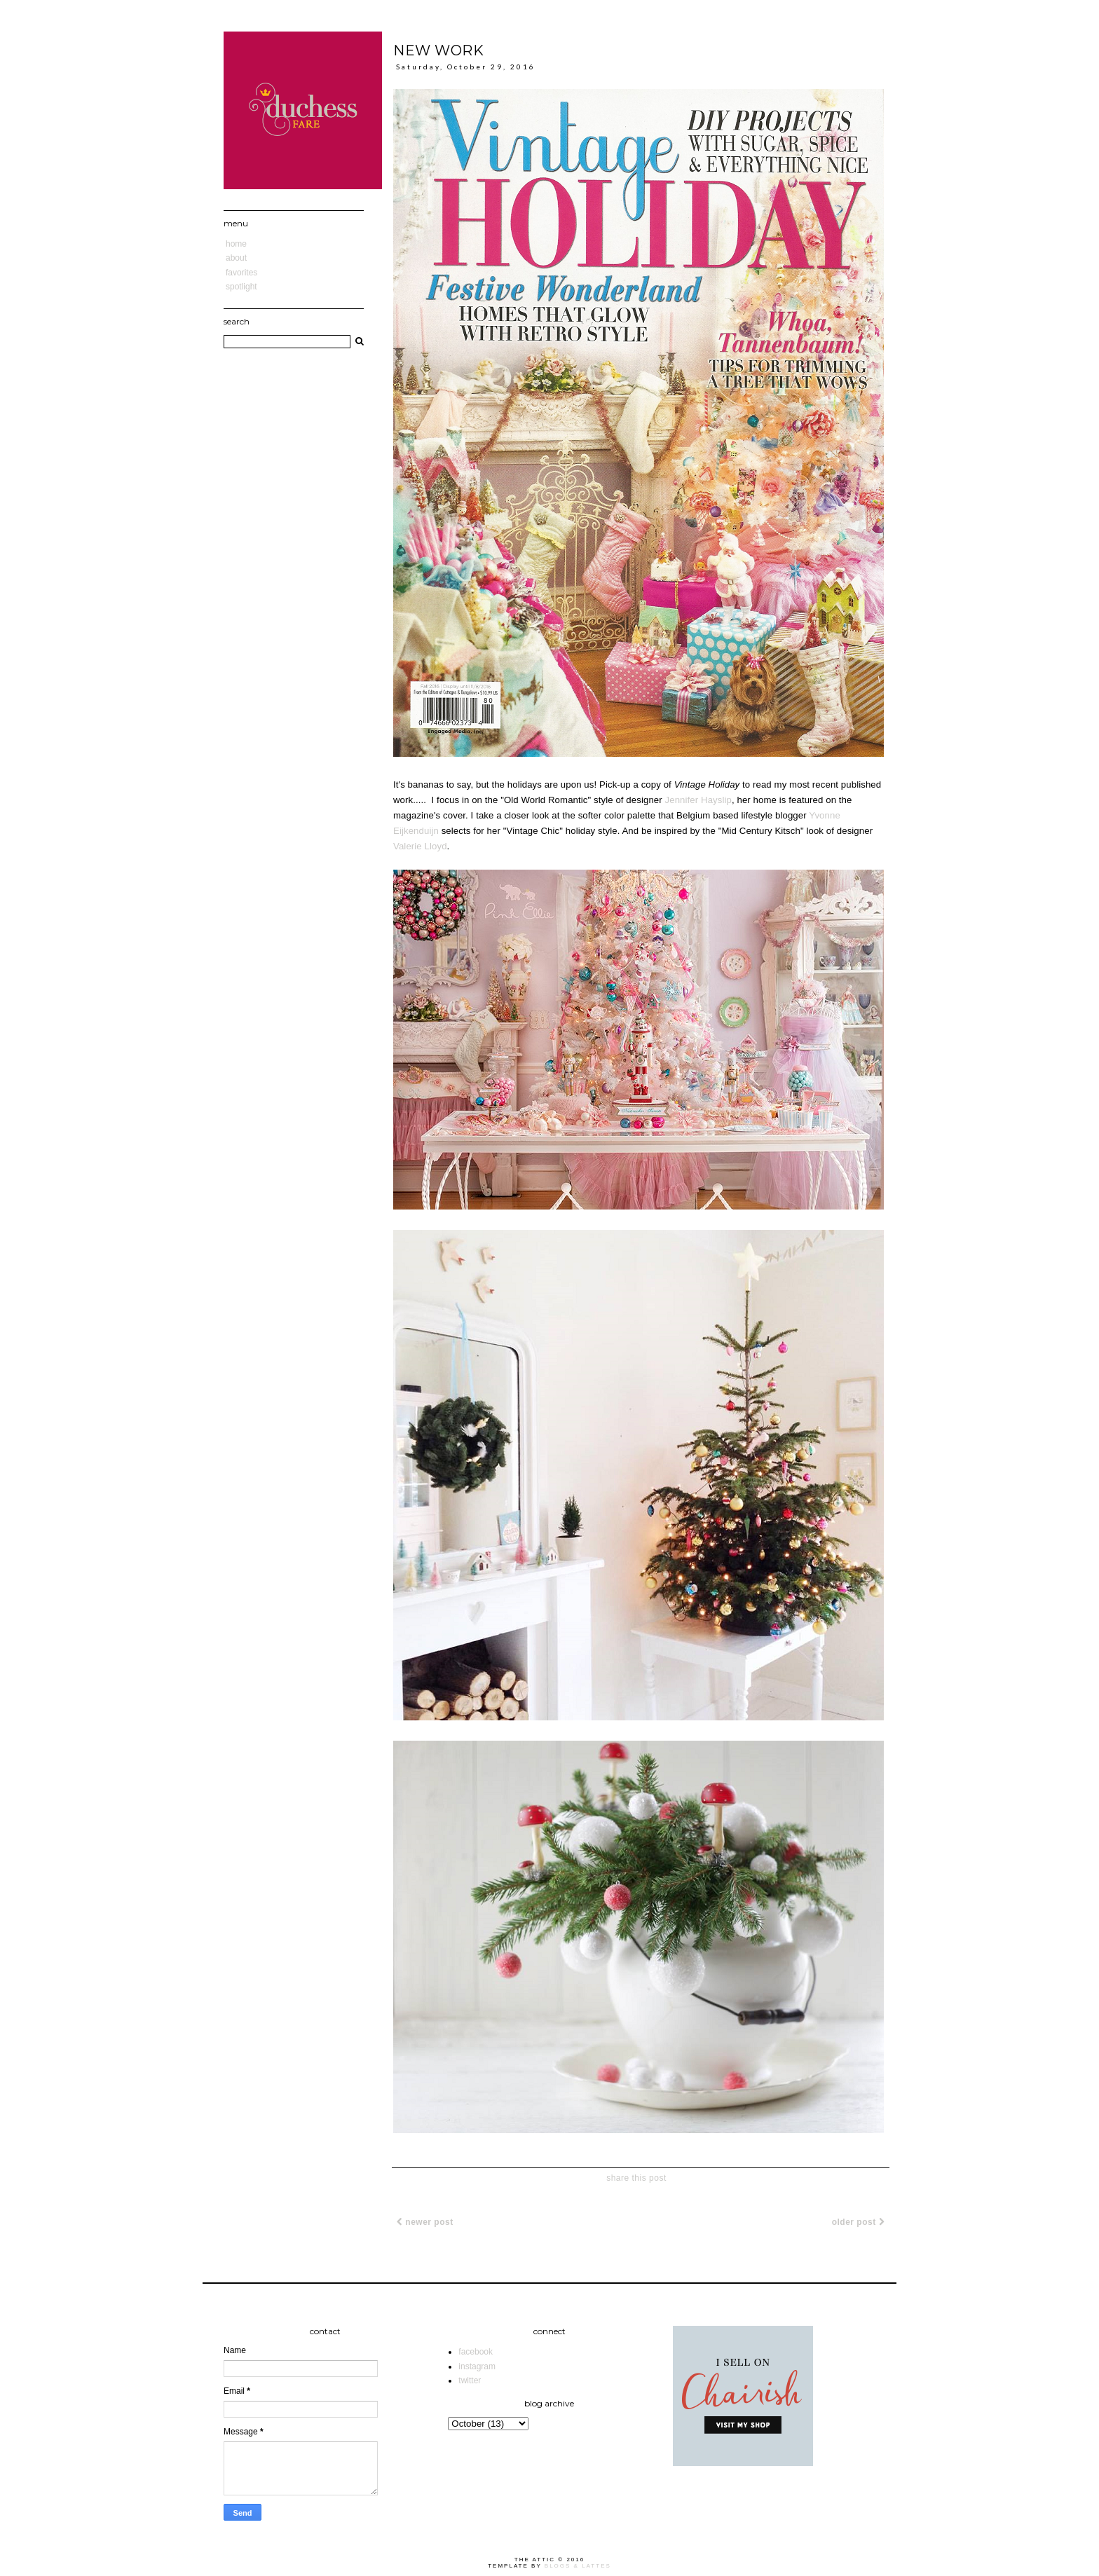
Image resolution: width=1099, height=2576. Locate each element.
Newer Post (425, 2222)
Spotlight (241, 287)
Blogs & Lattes (578, 2566)
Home (236, 244)
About (236, 258)
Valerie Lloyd (420, 846)
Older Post (858, 2222)
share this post (636, 2178)
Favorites (241, 273)
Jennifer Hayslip (698, 800)
